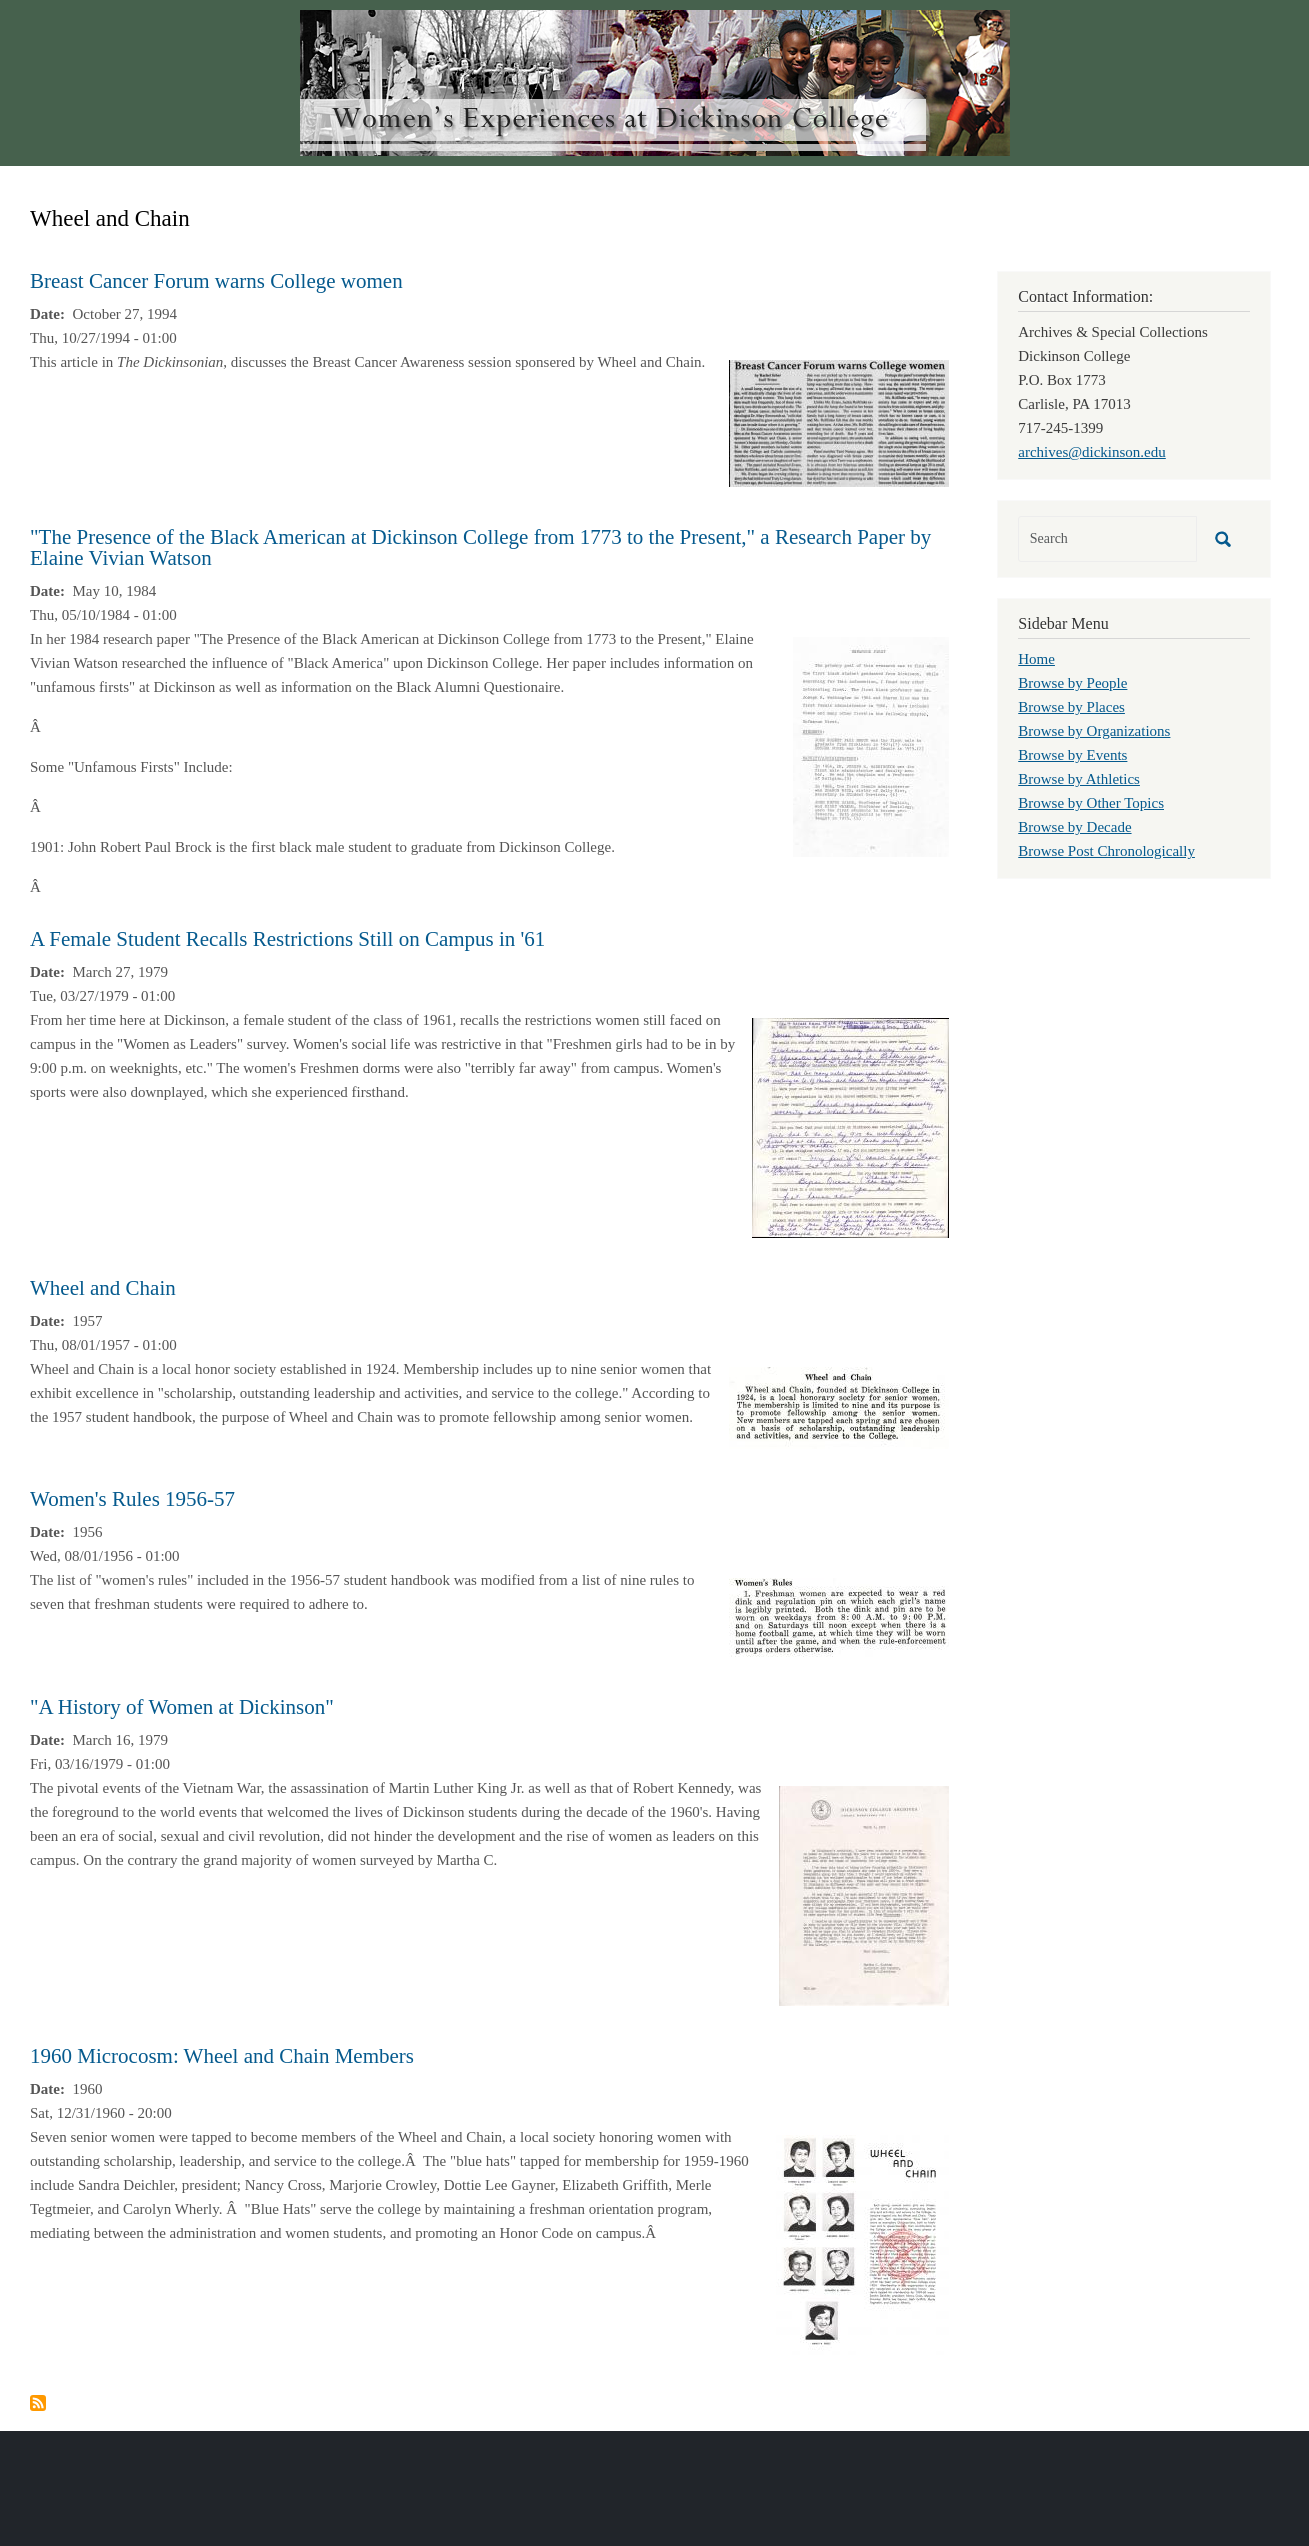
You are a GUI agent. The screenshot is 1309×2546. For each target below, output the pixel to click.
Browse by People (1072, 683)
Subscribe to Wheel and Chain (38, 2403)
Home (1036, 659)
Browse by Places (1071, 707)
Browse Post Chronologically (1106, 851)
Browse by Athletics (1079, 779)
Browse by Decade (1074, 827)
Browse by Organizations (1094, 731)
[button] (839, 422)
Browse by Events (1072, 755)
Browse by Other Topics (1091, 803)
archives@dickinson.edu (1092, 452)
